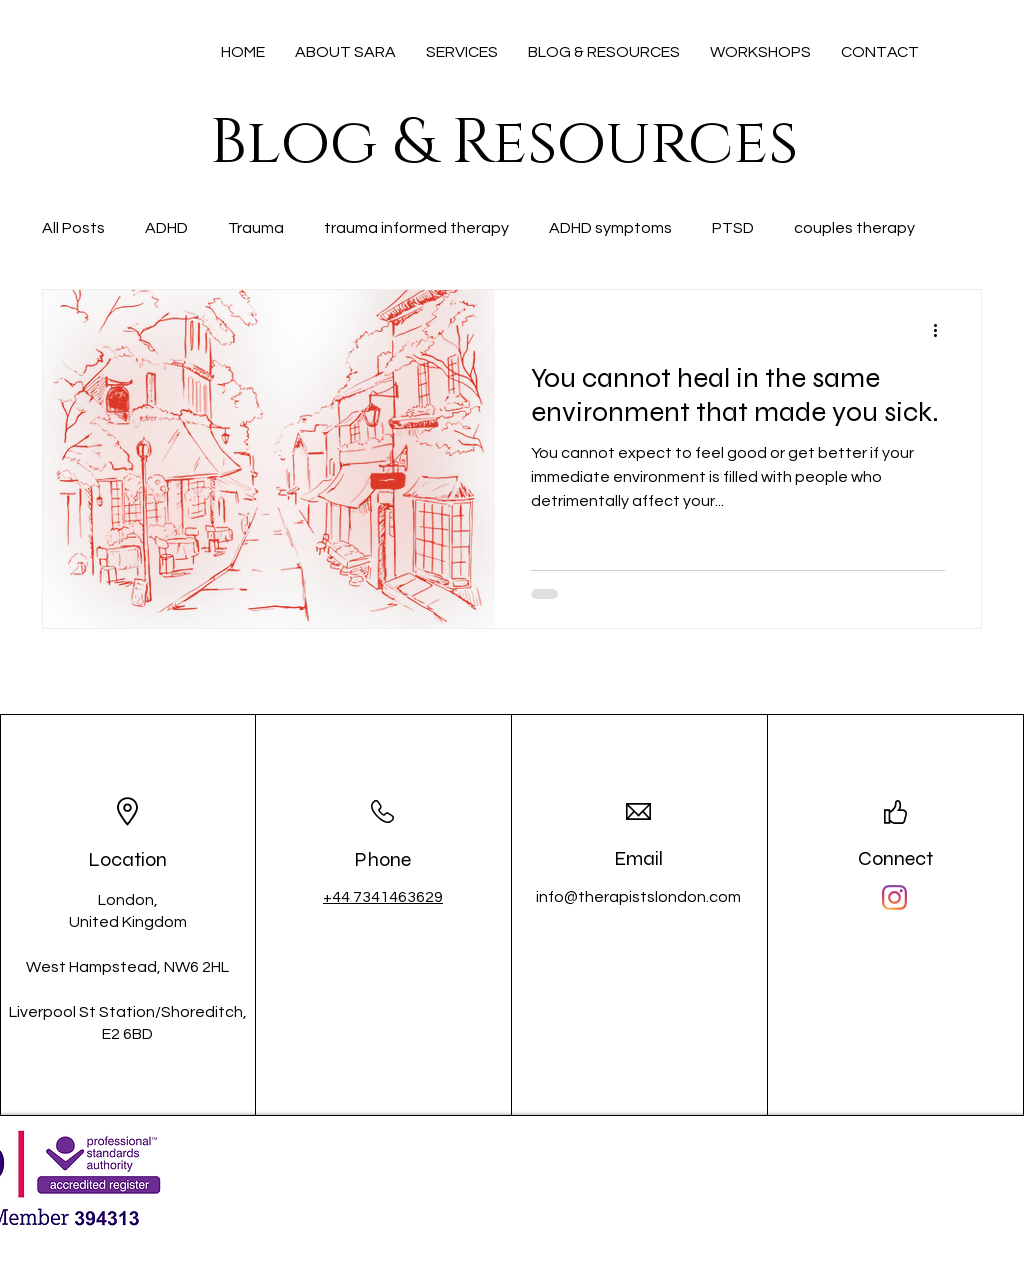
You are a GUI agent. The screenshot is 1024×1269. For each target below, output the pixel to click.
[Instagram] (894, 897)
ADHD (166, 228)
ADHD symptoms (610, 228)
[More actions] (942, 331)
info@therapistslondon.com (638, 897)
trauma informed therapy (416, 228)
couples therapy (854, 228)
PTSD (733, 228)
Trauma (256, 228)
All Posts (73, 228)
